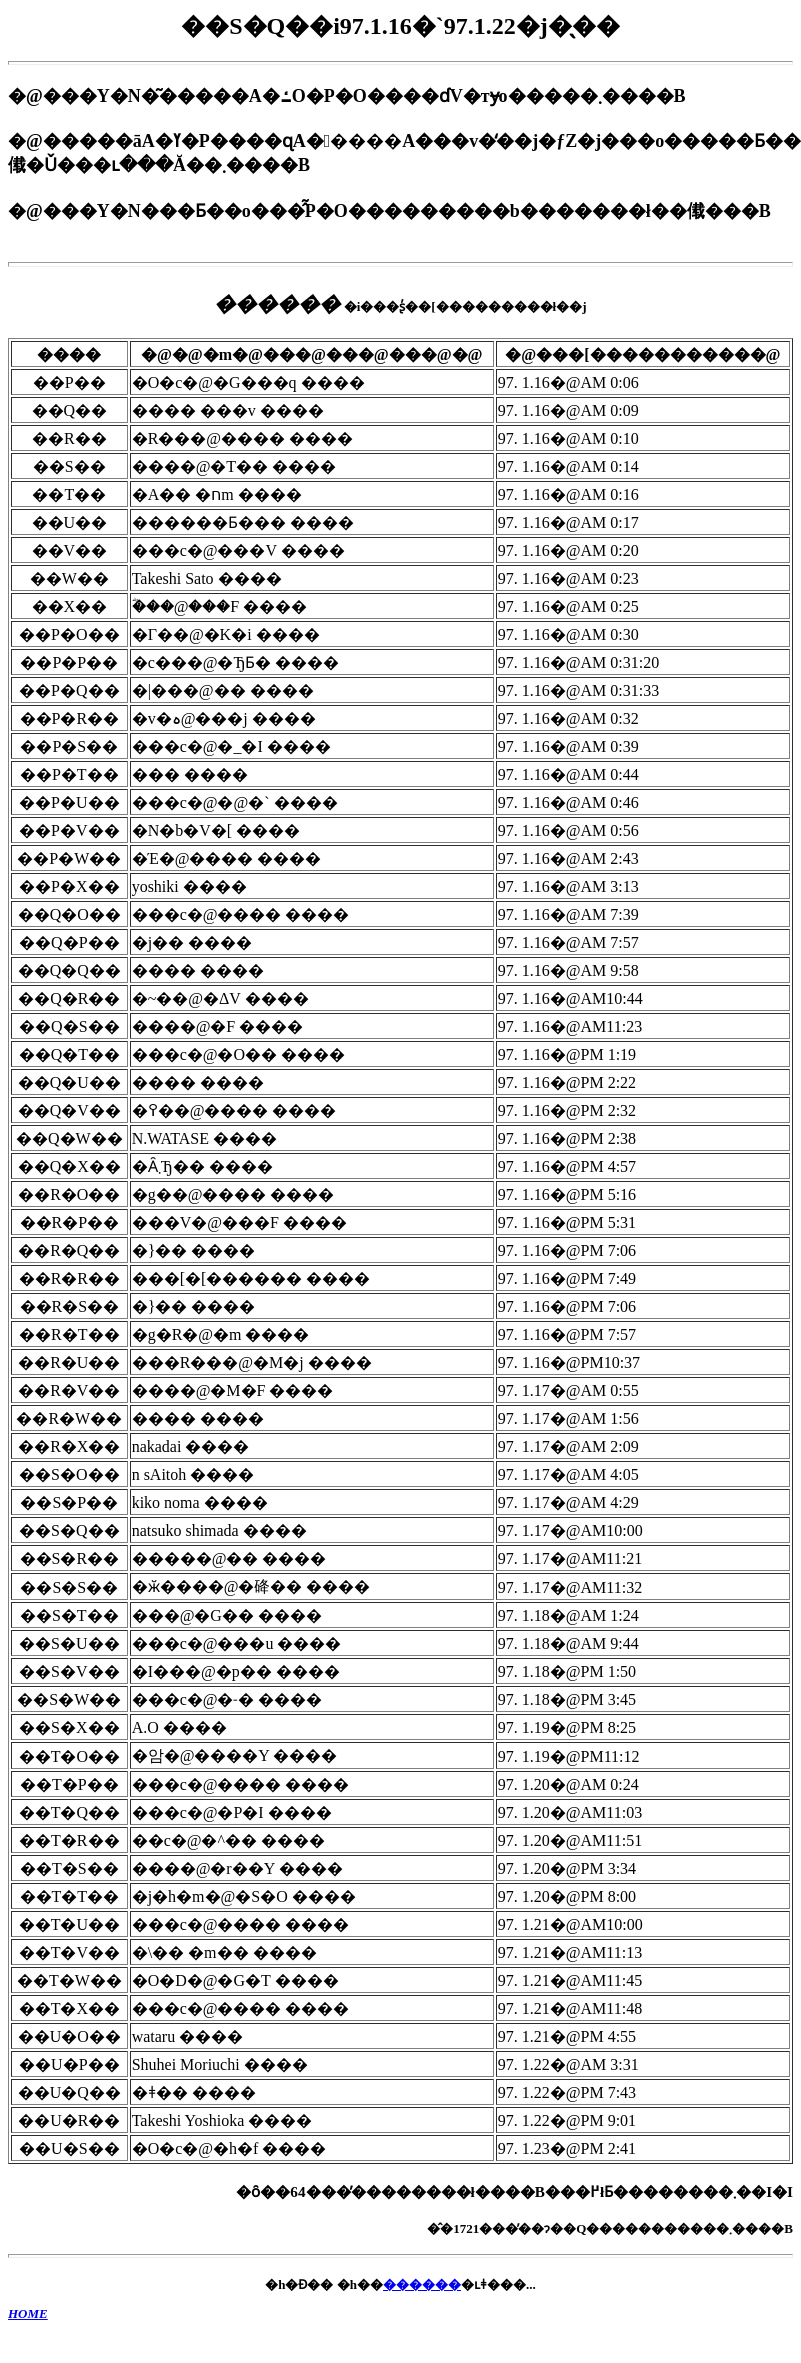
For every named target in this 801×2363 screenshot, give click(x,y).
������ (422, 2284)
